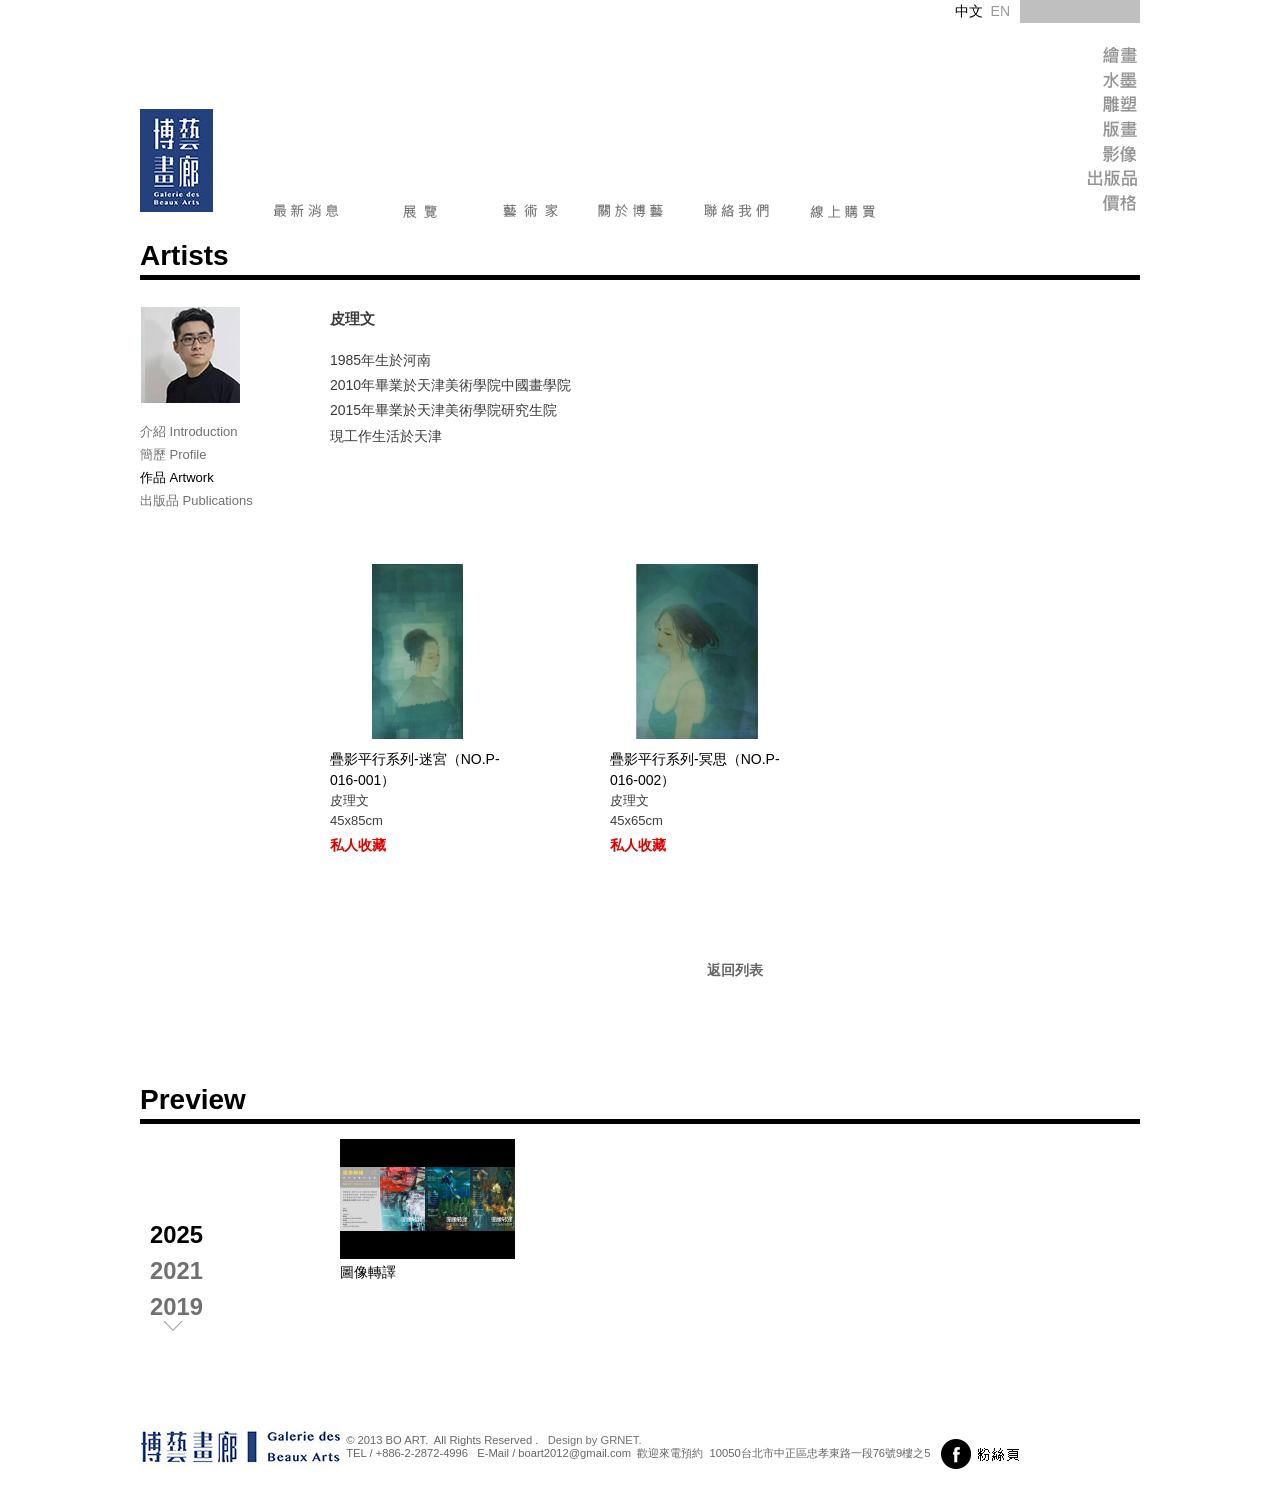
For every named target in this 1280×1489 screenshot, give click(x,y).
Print (1075, 132)
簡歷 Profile (173, 454)
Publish (1075, 182)
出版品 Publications (196, 500)
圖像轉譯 (368, 1272)
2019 (176, 1306)
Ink (1075, 82)
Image (1075, 157)
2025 (176, 1234)
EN (1000, 11)
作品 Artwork (177, 477)
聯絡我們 (737, 215)
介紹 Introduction (189, 431)
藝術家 (530, 215)
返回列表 (735, 970)
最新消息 (306, 215)
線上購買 (843, 215)
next (190, 1330)
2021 (176, 1270)
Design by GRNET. (595, 1440)
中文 (969, 11)
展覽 (420, 215)
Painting (1075, 57)
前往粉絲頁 (983, 1454)
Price (1075, 207)
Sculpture (1075, 107)
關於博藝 (631, 215)
